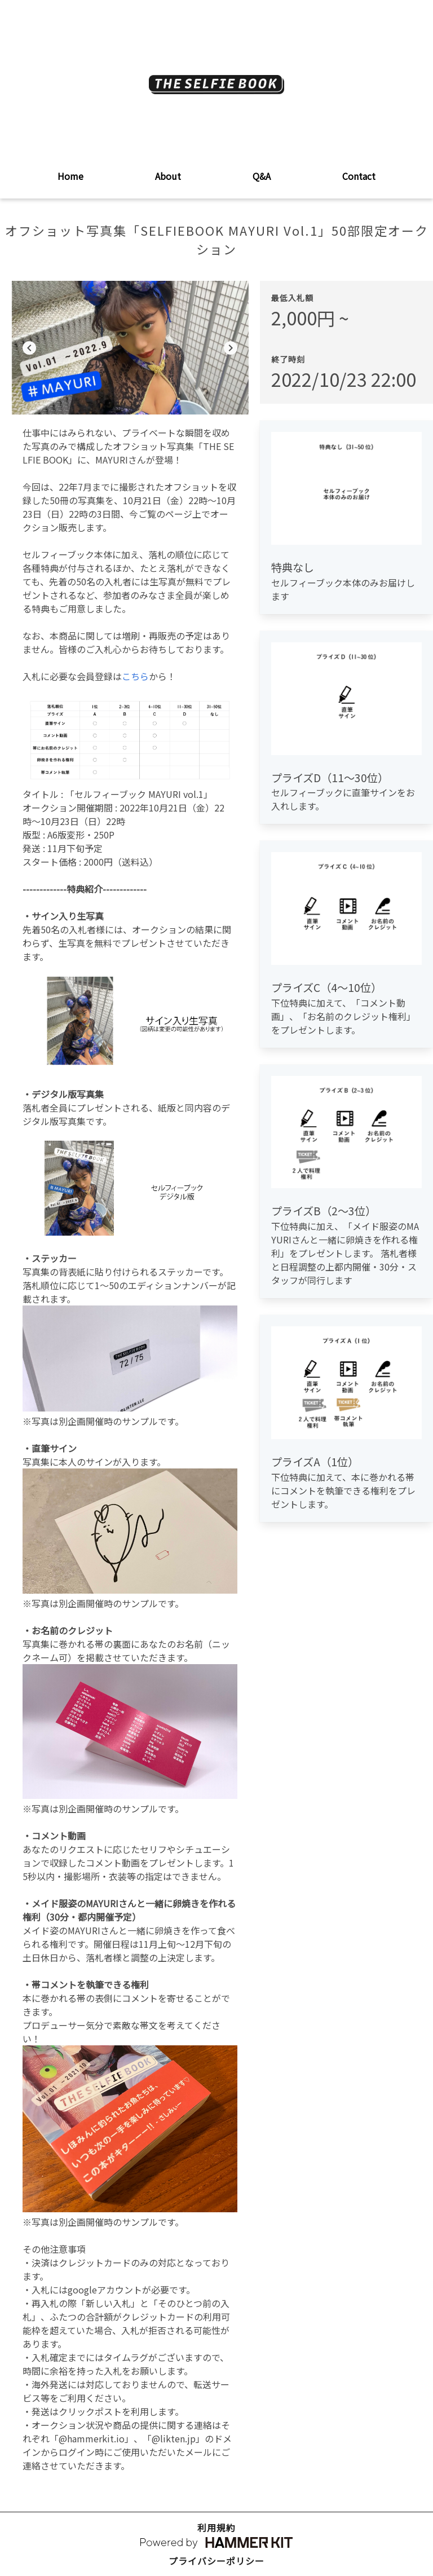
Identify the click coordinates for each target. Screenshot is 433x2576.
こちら (135, 676)
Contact (358, 176)
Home (70, 176)
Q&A (262, 176)
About (168, 176)
